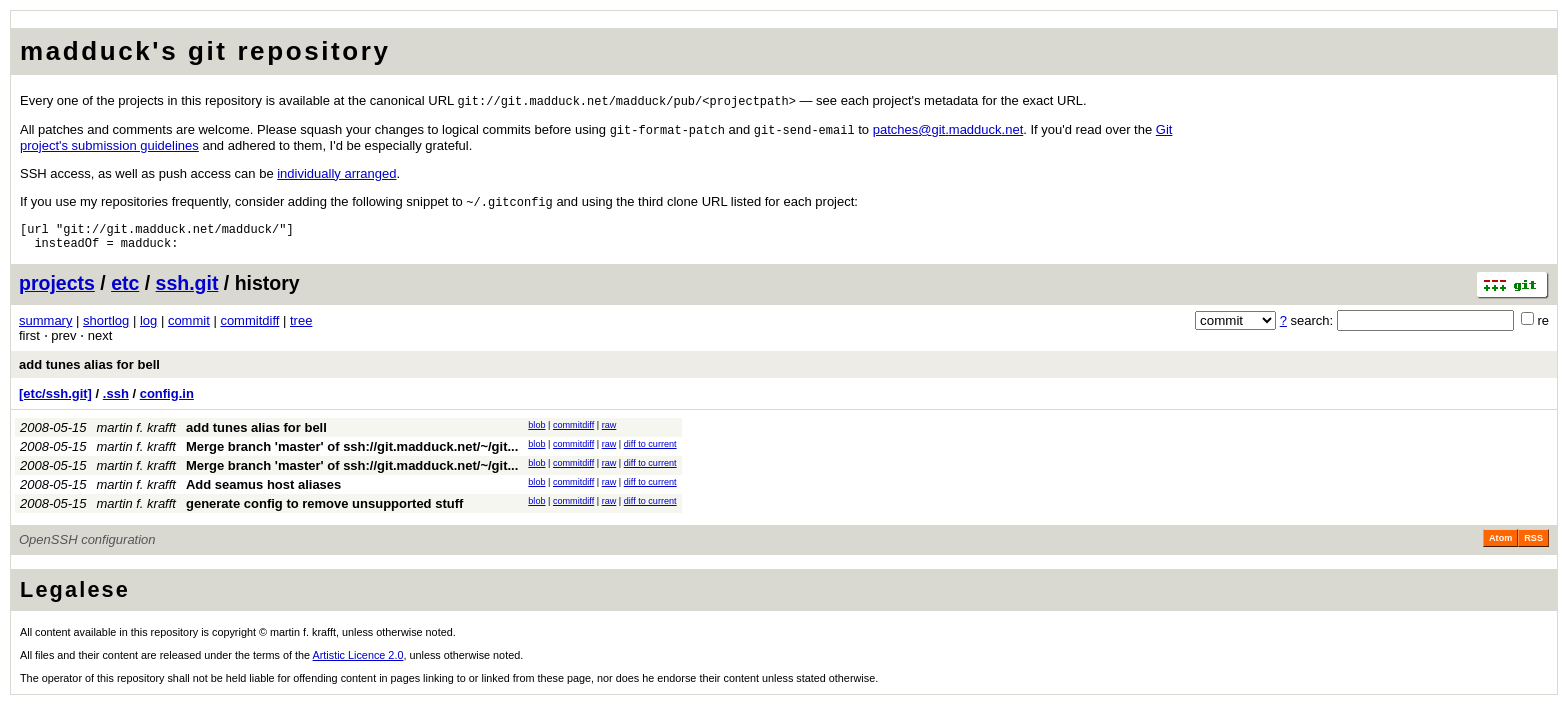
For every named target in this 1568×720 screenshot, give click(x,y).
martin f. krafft (136, 436)
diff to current (650, 453)
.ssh (116, 402)
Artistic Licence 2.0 (358, 664)
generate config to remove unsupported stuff (324, 512)
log (148, 329)
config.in (167, 402)
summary (45, 329)
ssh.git (187, 292)
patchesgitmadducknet (948, 131)
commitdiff (249, 329)
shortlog (106, 329)
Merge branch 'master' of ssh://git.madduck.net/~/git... (352, 455)
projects (57, 292)
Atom (1500, 547)
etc (125, 292)
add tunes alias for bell (89, 373)
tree (301, 329)
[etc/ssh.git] (55, 402)
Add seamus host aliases (263, 493)
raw (609, 434)
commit (189, 329)
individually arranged (336, 175)
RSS (1533, 547)
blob (536, 434)
